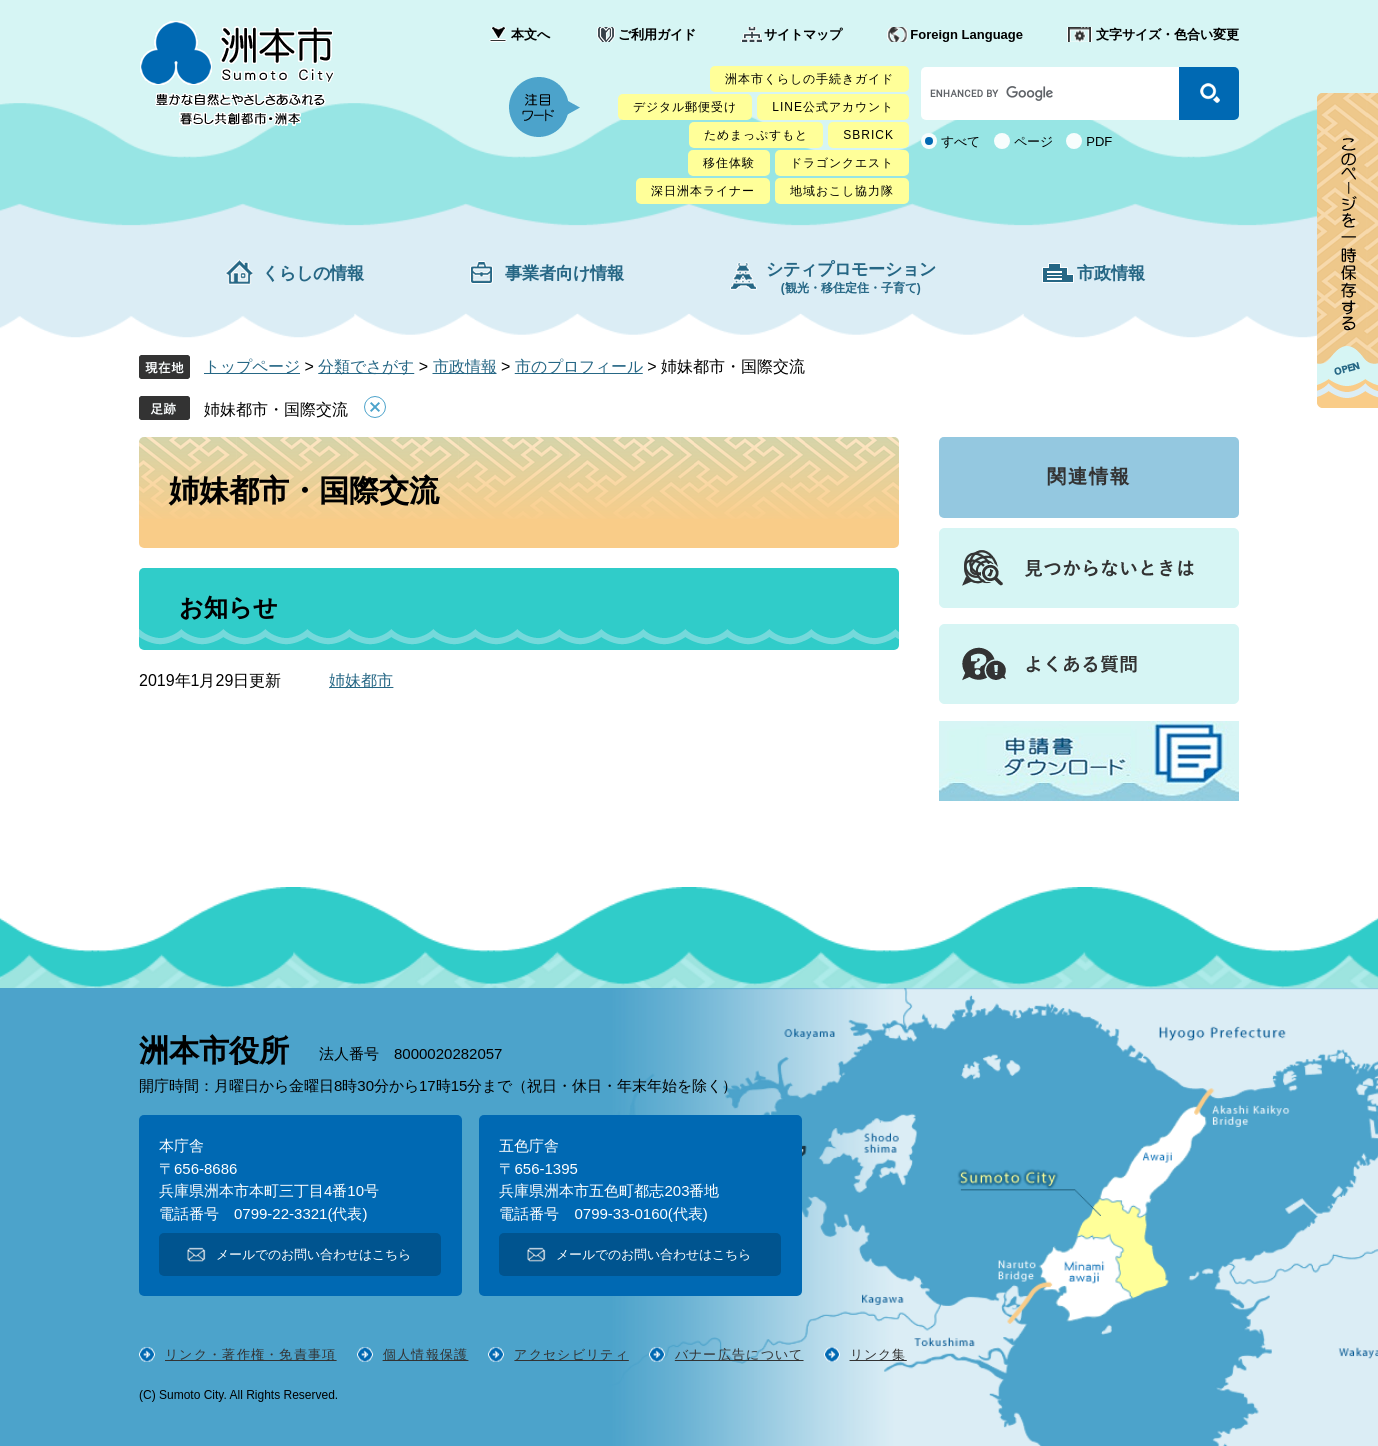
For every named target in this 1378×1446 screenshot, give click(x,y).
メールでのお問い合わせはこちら (313, 1254)
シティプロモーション (851, 277)
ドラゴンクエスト (842, 163)
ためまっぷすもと (756, 135)
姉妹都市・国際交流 (276, 409)
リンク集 (878, 1354)
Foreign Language (966, 34)
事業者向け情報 (564, 273)
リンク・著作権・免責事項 (251, 1354)
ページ (1033, 141)
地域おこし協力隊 (842, 191)
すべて (960, 141)
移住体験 (729, 163)
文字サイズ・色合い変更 (1167, 34)
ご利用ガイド (657, 34)
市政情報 (1111, 273)
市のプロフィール (579, 366)
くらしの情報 (313, 273)
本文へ (530, 34)
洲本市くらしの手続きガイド (809, 79)
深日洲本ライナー (703, 191)
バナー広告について (739, 1354)
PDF (1099, 141)
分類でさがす (366, 366)
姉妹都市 (361, 680)
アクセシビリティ (571, 1354)
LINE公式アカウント (833, 107)
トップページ (252, 366)
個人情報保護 (426, 1354)
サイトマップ (803, 34)
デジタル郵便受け (685, 107)
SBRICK (868, 135)
